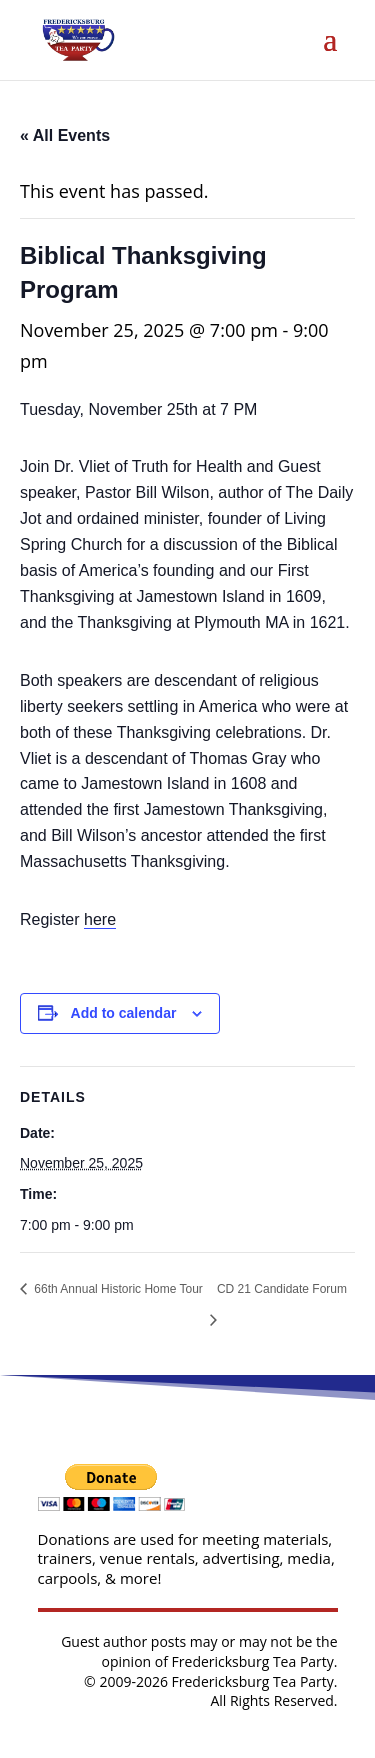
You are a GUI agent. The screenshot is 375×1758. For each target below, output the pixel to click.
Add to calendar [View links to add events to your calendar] (124, 1013)
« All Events (65, 135)
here (100, 919)
